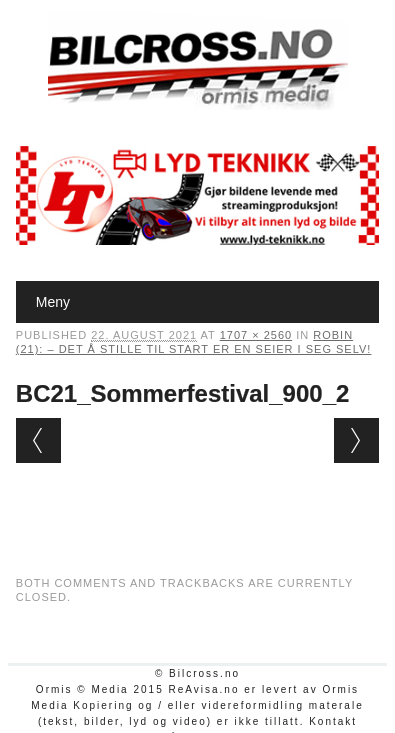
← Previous (38, 440)
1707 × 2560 (256, 335)
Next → (356, 440)
